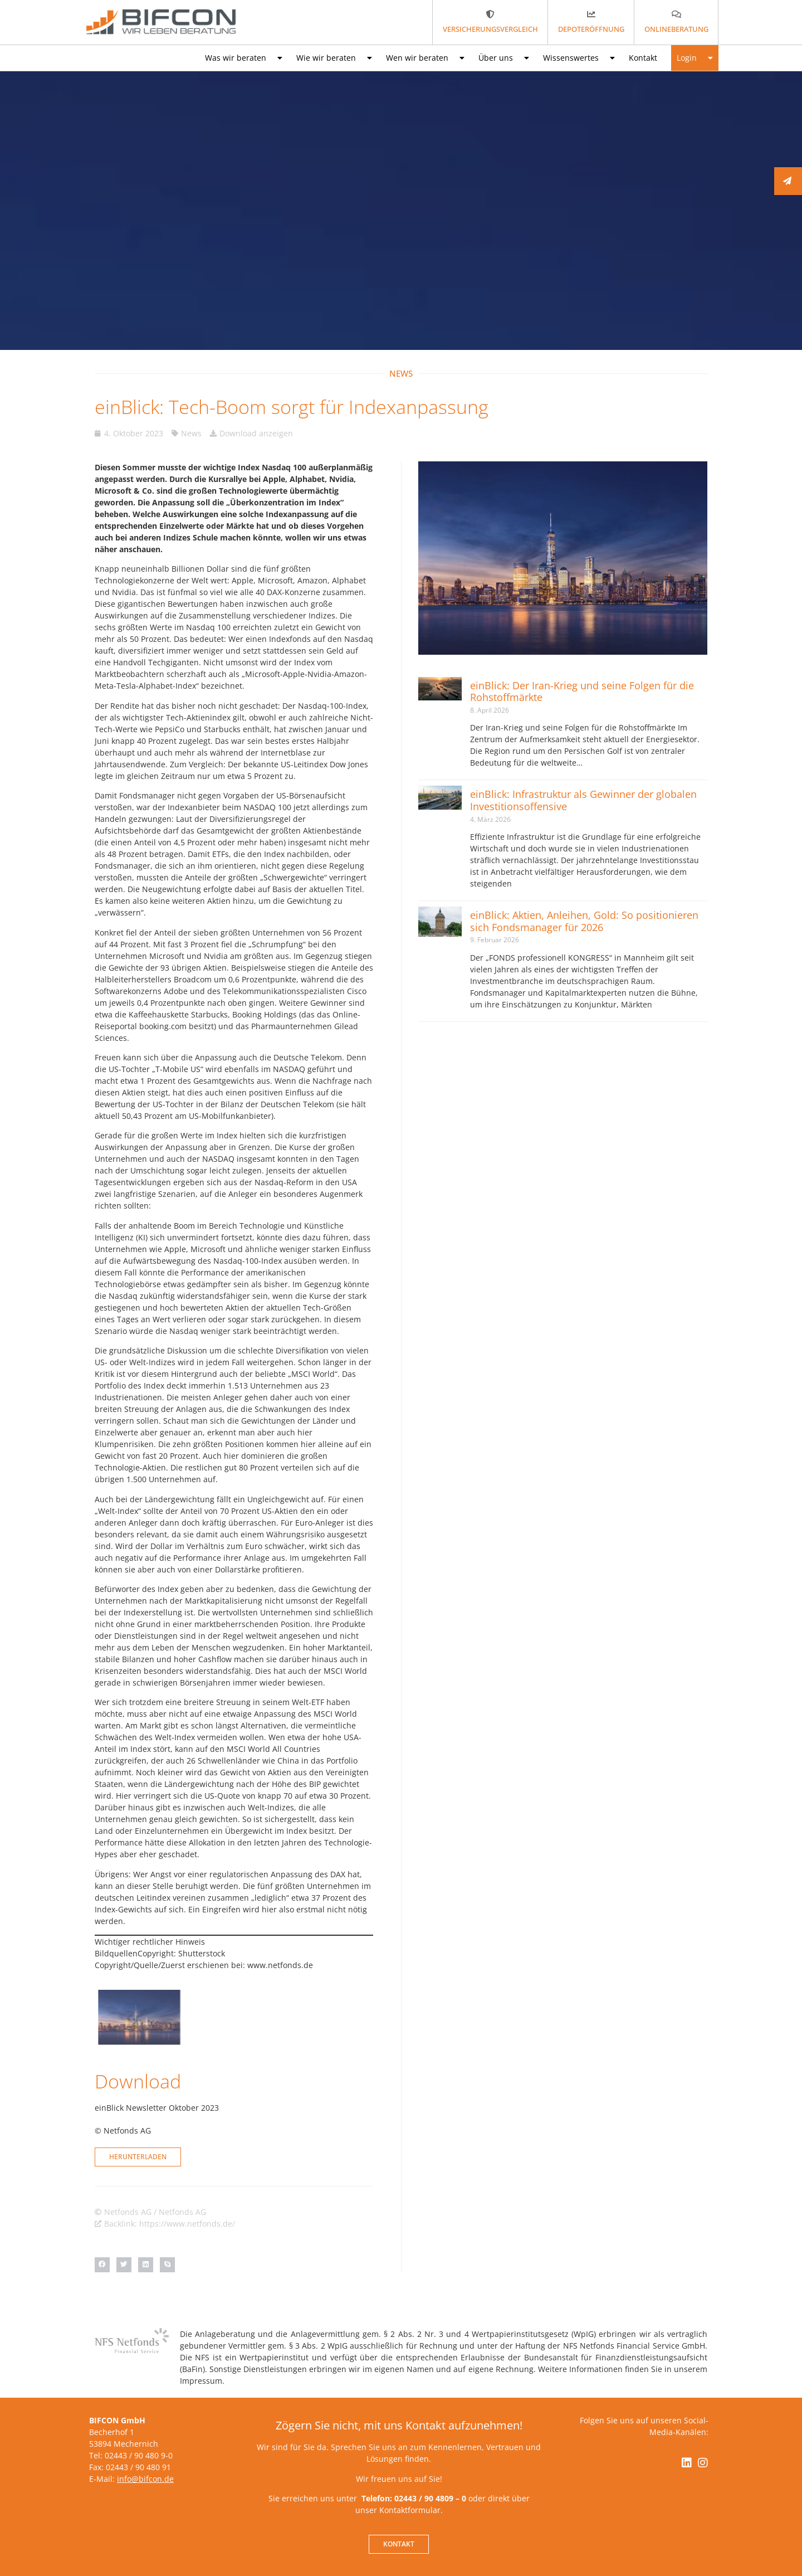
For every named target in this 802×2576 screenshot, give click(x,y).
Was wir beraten (243, 57)
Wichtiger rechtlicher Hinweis (150, 1941)
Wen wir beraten (425, 57)
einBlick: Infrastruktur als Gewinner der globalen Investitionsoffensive (583, 800)
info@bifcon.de (145, 2478)
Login (695, 57)
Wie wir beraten (334, 57)
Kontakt (643, 57)
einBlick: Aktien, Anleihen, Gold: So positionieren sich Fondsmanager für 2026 (584, 921)
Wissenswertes (579, 57)
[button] (102, 2264)
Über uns (503, 57)
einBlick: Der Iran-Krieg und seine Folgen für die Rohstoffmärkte (582, 691)
